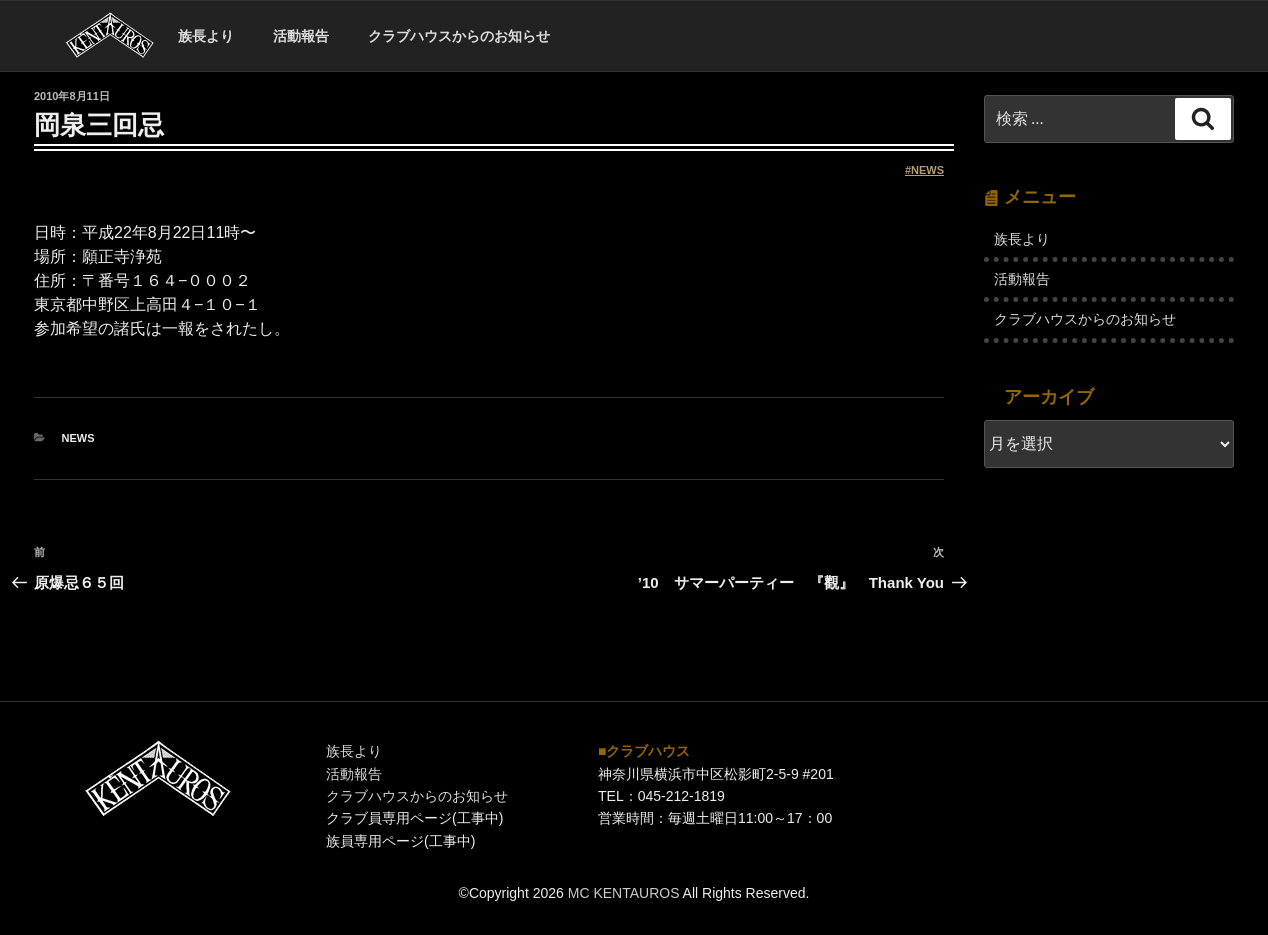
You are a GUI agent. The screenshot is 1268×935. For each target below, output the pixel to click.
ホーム (109, 36)
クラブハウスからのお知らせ (459, 36)
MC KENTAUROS (624, 893)
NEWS (927, 170)
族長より (206, 36)
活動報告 (301, 36)
